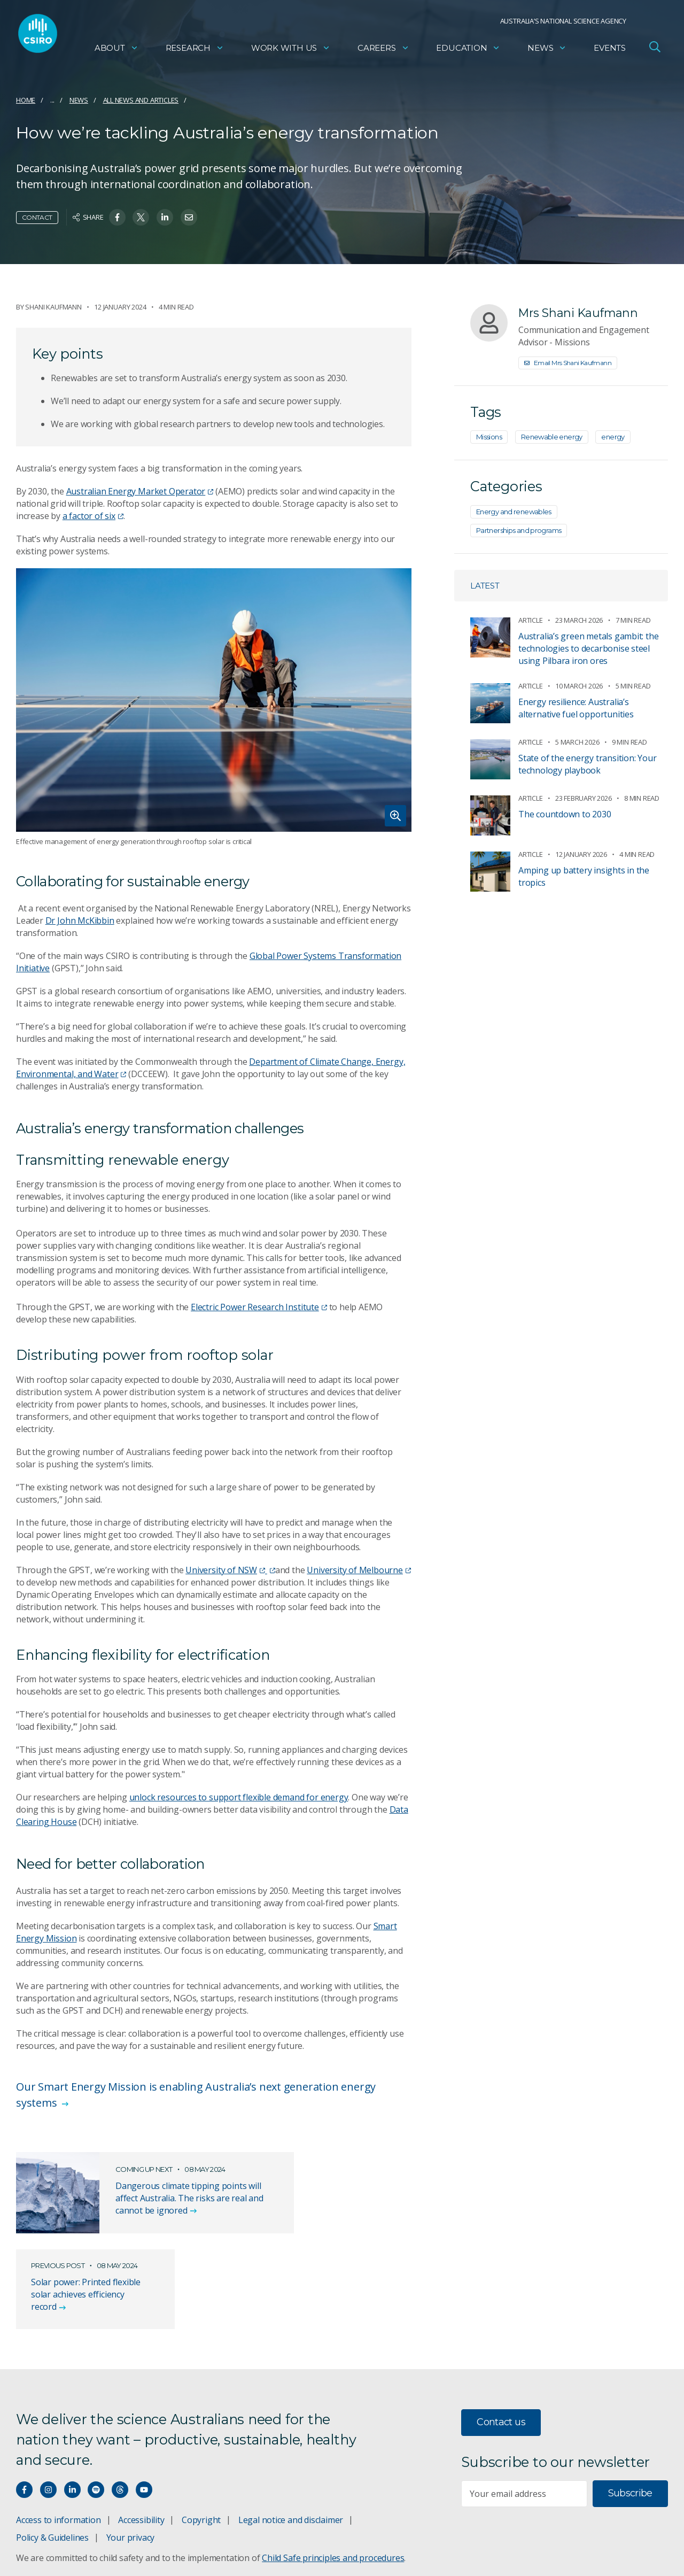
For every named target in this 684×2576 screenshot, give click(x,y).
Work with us (290, 51)
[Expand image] (213, 700)
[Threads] (120, 2404)
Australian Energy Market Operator (140, 491)
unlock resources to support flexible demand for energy (238, 1797)
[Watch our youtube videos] (144, 2404)
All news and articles (141, 100)
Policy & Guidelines (52, 2452)
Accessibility (141, 2435)
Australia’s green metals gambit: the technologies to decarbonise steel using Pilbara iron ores (588, 648)
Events (610, 51)
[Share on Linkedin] (165, 217)
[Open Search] (654, 50)
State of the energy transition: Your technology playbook (587, 764)
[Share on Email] (189, 217)
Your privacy (130, 2452)
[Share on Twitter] (141, 217)
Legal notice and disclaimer (290, 2435)
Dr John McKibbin (79, 920)
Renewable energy (551, 436)
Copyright (201, 2435)
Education (468, 51)
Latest (485, 586)
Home (25, 100)
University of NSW (225, 1570)
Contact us (501, 2337)
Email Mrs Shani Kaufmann (567, 363)
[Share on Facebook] (117, 217)
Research (195, 51)
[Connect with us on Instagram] (48, 2404)
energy (612, 436)
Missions (489, 436)
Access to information (58, 2435)
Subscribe (630, 2409)
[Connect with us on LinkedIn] (72, 2404)
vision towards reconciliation (427, 2553)
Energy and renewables (513, 511)
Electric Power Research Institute (259, 1307)
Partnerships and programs (518, 530)
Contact (37, 217)
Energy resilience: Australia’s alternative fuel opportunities (576, 708)
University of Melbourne (359, 1570)
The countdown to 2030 (564, 814)
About (116, 51)
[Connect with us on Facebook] (24, 2404)
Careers (383, 51)
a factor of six (93, 516)
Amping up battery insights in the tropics (583, 876)
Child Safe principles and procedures (333, 2473)
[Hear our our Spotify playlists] (96, 2404)
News (546, 51)
